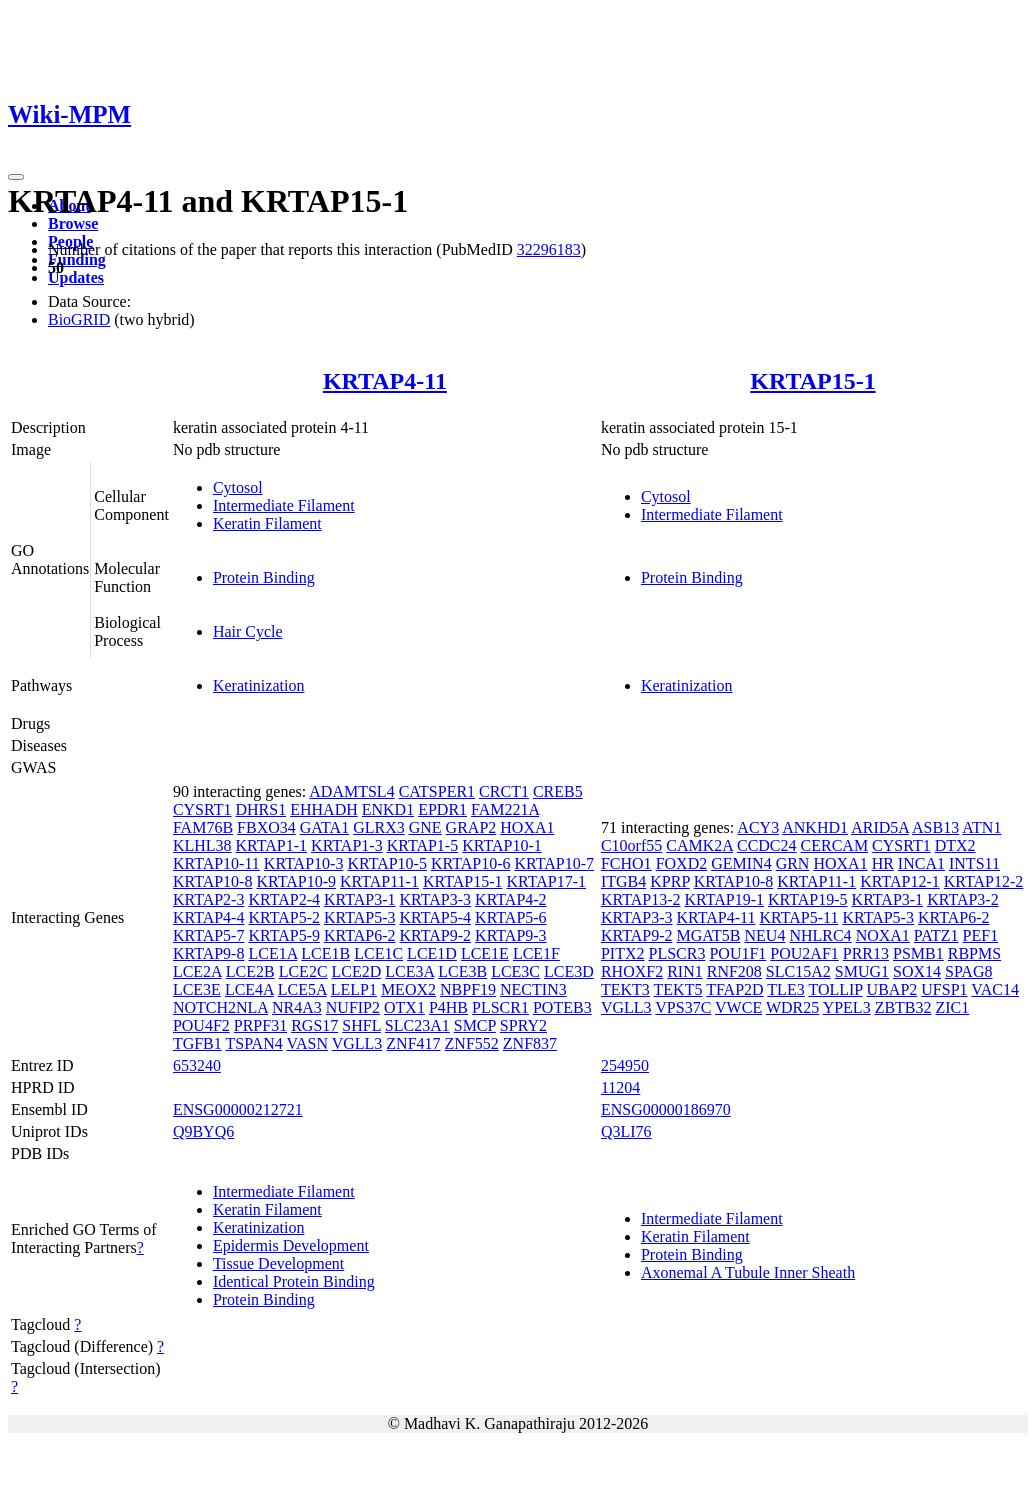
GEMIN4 (741, 863)
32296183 (549, 249)
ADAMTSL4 (351, 791)
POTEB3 (562, 1007)
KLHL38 (202, 845)
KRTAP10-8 (213, 881)
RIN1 (685, 971)
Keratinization (259, 685)
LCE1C (378, 953)
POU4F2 (201, 1025)
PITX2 (623, 953)
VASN (307, 1043)
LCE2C (303, 971)
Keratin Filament (267, 523)
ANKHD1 (815, 827)
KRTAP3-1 (360, 899)
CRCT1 (504, 791)
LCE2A (197, 971)
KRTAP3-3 (436, 899)
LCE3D (569, 971)
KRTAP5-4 (436, 917)
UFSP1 (944, 989)
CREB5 (558, 791)
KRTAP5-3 (360, 917)
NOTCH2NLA (220, 1007)
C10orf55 (631, 845)
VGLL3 (357, 1043)
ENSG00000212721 (238, 1109)
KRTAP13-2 (641, 899)
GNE (425, 827)
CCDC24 (767, 845)
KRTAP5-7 (209, 935)
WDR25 (792, 1007)
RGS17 (314, 1025)
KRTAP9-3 (511, 935)
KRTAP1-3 (347, 845)
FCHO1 (626, 863)
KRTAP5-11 (798, 917)
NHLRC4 (820, 935)
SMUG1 (862, 971)
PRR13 (866, 953)
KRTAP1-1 (272, 845)
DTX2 (955, 845)
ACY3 (758, 827)
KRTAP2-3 (209, 899)
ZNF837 (530, 1043)
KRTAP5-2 (284, 917)
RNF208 (734, 971)
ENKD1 (388, 809)
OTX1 (404, 1007)
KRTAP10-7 (554, 863)
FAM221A (505, 809)
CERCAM (835, 845)
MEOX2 (408, 989)
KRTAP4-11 (385, 381)
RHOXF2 (632, 971)
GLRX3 (379, 827)
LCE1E (485, 953)
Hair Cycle (248, 631)
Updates (76, 277)
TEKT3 (625, 989)
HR (883, 863)
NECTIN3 (533, 989)
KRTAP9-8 (209, 953)
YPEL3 (847, 1007)
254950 (625, 1065)
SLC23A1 (417, 1025)
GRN (793, 863)
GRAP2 (471, 827)
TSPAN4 (254, 1043)
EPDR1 (442, 809)
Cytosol (238, 487)
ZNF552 (472, 1043)
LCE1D (432, 953)
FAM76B (203, 827)
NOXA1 (883, 935)
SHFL (361, 1025)
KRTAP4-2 (511, 899)
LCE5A (302, 989)
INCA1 (921, 863)
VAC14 (995, 989)
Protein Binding (264, 577)
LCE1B (325, 953)
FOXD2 (682, 863)
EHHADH (324, 809)
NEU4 (765, 935)
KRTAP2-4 (284, 899)
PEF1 (981, 935)
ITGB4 (623, 881)
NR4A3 (297, 1007)
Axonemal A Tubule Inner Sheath (748, 1272)
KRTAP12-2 (984, 881)
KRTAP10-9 (296, 881)
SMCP (475, 1025)
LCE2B (250, 971)
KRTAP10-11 (216, 863)
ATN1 (981, 827)
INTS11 (974, 863)
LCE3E (197, 989)
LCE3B (462, 971)
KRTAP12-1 (900, 881)
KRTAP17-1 (546, 881)
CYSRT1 (202, 809)
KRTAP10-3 (304, 863)
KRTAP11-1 (379, 881)
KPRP (669, 881)
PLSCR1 (500, 1007)
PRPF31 (260, 1025)
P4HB (448, 1007)
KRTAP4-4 (209, 917)
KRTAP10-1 (502, 845)
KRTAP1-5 (423, 845)
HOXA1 (527, 827)
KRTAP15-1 (812, 381)
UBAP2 (892, 989)
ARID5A (880, 827)
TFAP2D (735, 989)
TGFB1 (197, 1043)
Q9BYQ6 (203, 1131)
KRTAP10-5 (387, 863)
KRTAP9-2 (436, 935)
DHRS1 (261, 809)
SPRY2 (523, 1025)
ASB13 (935, 827)
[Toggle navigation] (16, 177)
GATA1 (324, 827)
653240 (197, 1065)
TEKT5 (678, 989)
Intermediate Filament (284, 505)
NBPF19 (468, 989)
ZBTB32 (903, 1007)
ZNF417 (413, 1043)
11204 (620, 1087)
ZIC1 (953, 1007)
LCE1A (272, 953)
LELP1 (354, 989)
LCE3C (515, 971)
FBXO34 (266, 827)
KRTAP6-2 (360, 935)
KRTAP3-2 (963, 899)
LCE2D (357, 971)
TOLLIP (835, 989)
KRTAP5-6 (511, 917)
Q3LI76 (626, 1131)
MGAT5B (708, 935)
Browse (73, 223)
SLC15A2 (798, 971)
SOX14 (917, 971)
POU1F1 (737, 953)
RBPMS (974, 953)
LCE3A (409, 971)
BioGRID (79, 319)
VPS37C (683, 1007)
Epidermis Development (291, 1245)
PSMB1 (918, 953)
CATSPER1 (437, 791)
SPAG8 (968, 971)
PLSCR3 (677, 953)
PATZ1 (936, 935)
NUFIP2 (353, 1007)
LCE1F (536, 953)
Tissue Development (278, 1263)
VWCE (738, 1007)
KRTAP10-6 (471, 863)
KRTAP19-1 (724, 899)
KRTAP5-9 (284, 935)
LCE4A (249, 989)
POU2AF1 (804, 953)
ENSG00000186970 (666, 1109)
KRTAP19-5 (808, 899)
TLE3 (785, 989)
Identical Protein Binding (294, 1281)
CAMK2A (699, 845)
